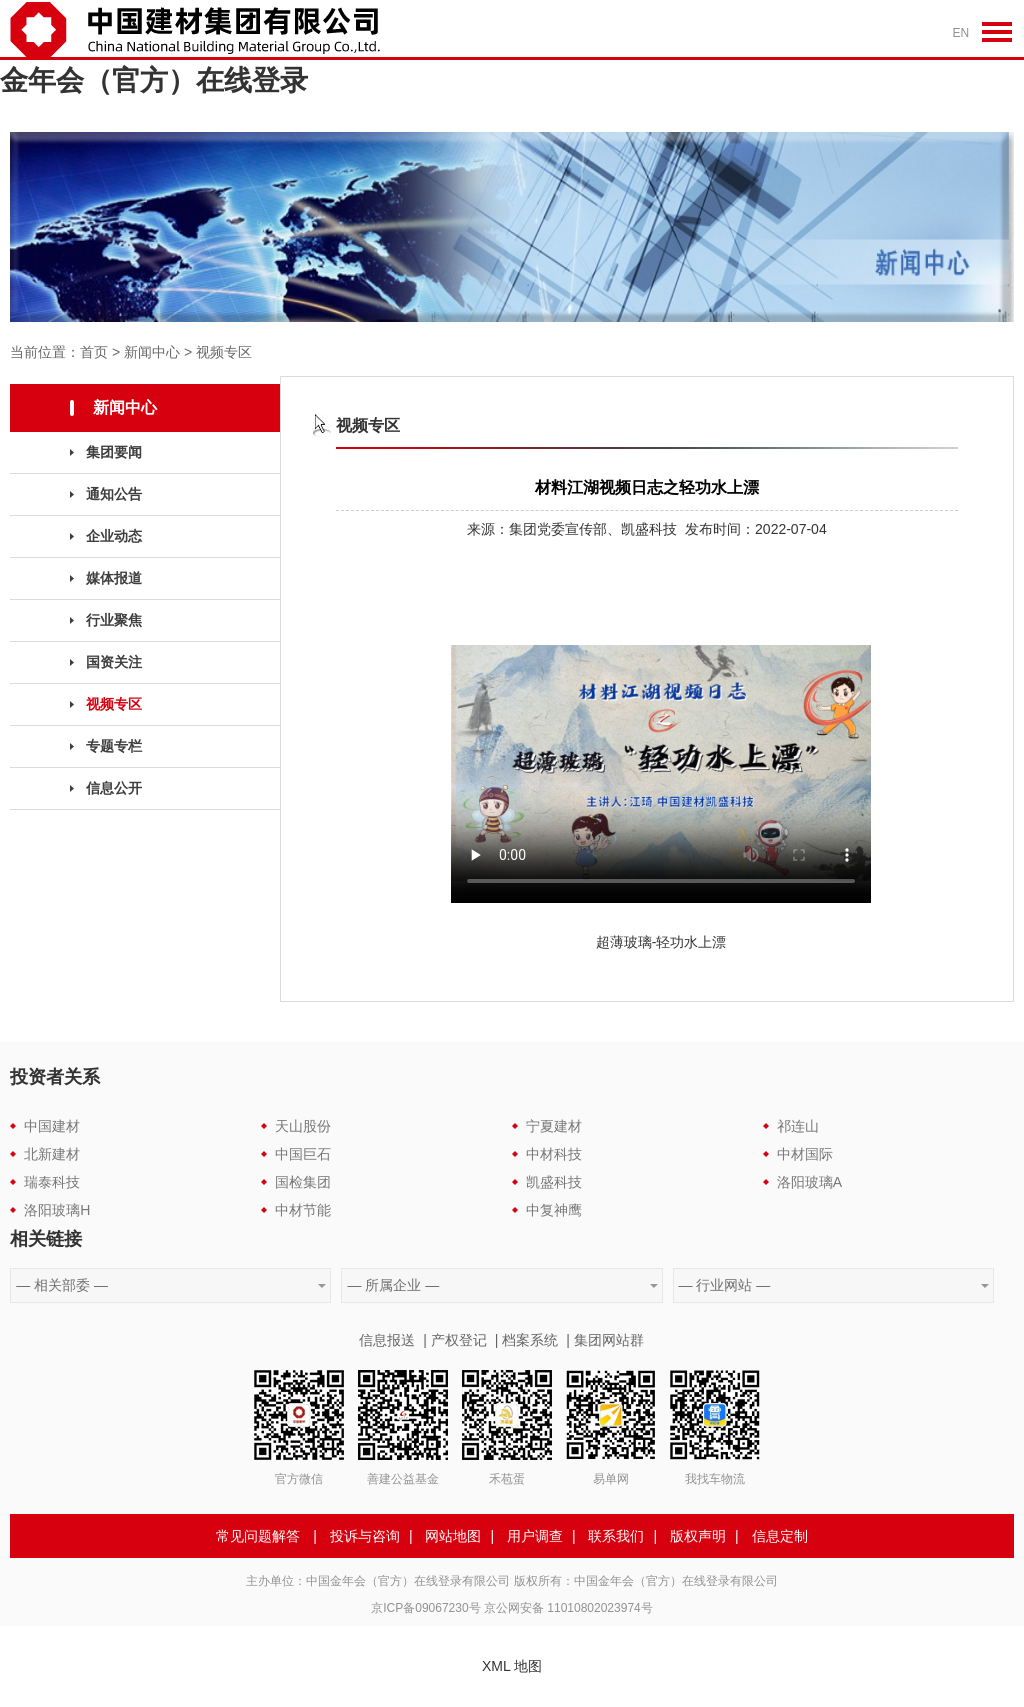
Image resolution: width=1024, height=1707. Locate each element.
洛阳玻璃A (809, 1182)
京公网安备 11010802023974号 (568, 1608)
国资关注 (114, 662)
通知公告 (114, 494)
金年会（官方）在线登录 (154, 80)
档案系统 (530, 1340)
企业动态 (114, 536)
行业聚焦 (114, 620)
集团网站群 (609, 1340)
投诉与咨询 (365, 1536)
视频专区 (224, 352)
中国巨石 (303, 1154)
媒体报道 (114, 578)
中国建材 (52, 1126)
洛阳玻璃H (57, 1210)
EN (961, 33)
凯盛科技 (554, 1182)
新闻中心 (152, 352)
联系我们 (616, 1536)
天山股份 (303, 1126)
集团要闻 (114, 452)
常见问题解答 (258, 1536)
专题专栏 (114, 746)
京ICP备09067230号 (425, 1608)
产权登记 (459, 1340)
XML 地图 (512, 1666)
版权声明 (698, 1536)
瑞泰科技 (52, 1182)
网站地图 (453, 1536)
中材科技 (554, 1154)
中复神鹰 (554, 1210)
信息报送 (387, 1340)
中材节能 (303, 1210)
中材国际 (805, 1154)
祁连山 (798, 1126)
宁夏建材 (554, 1126)
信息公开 (114, 788)
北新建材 (52, 1154)
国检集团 (303, 1182)
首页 (94, 352)
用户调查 (535, 1536)
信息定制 (780, 1536)
